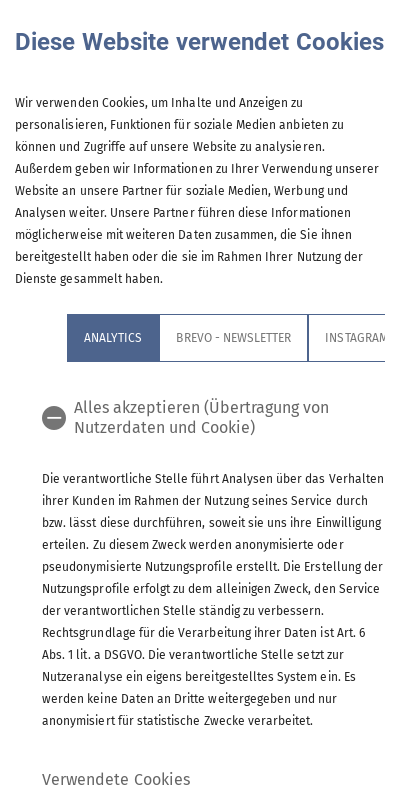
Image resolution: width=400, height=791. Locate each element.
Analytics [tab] (113, 338)
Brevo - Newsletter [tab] (233, 338)
